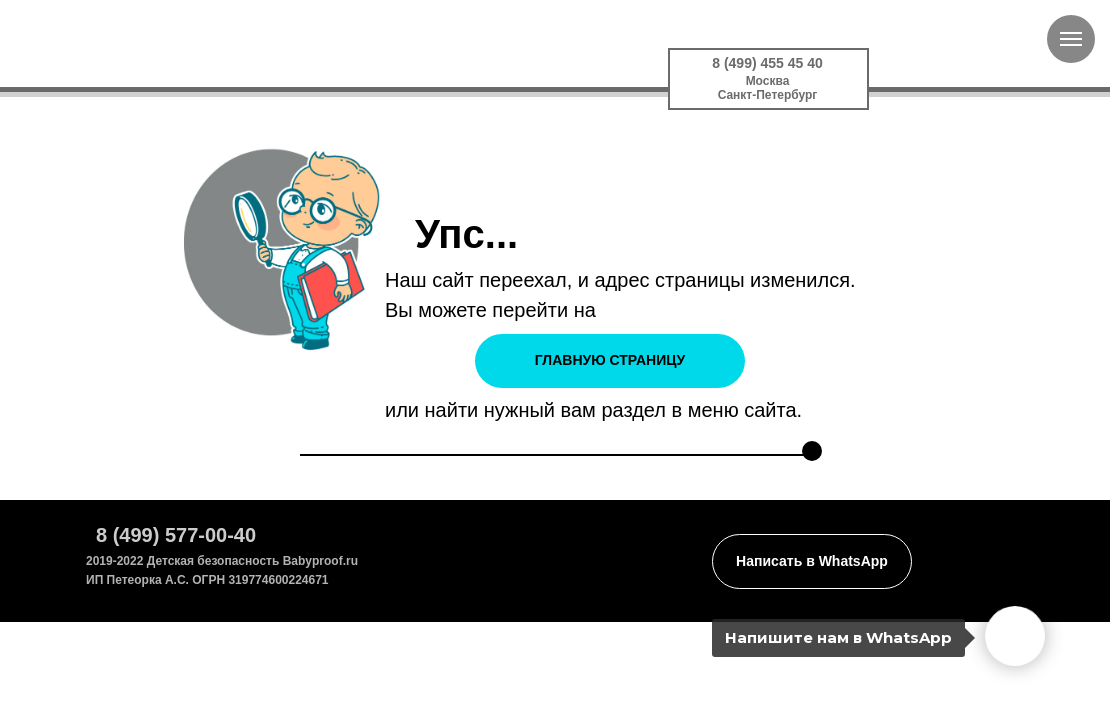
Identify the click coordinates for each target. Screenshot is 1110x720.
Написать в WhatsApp (812, 561)
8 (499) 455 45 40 (767, 63)
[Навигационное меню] (1071, 39)
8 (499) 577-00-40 (176, 535)
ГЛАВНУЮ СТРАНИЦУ (610, 360)
